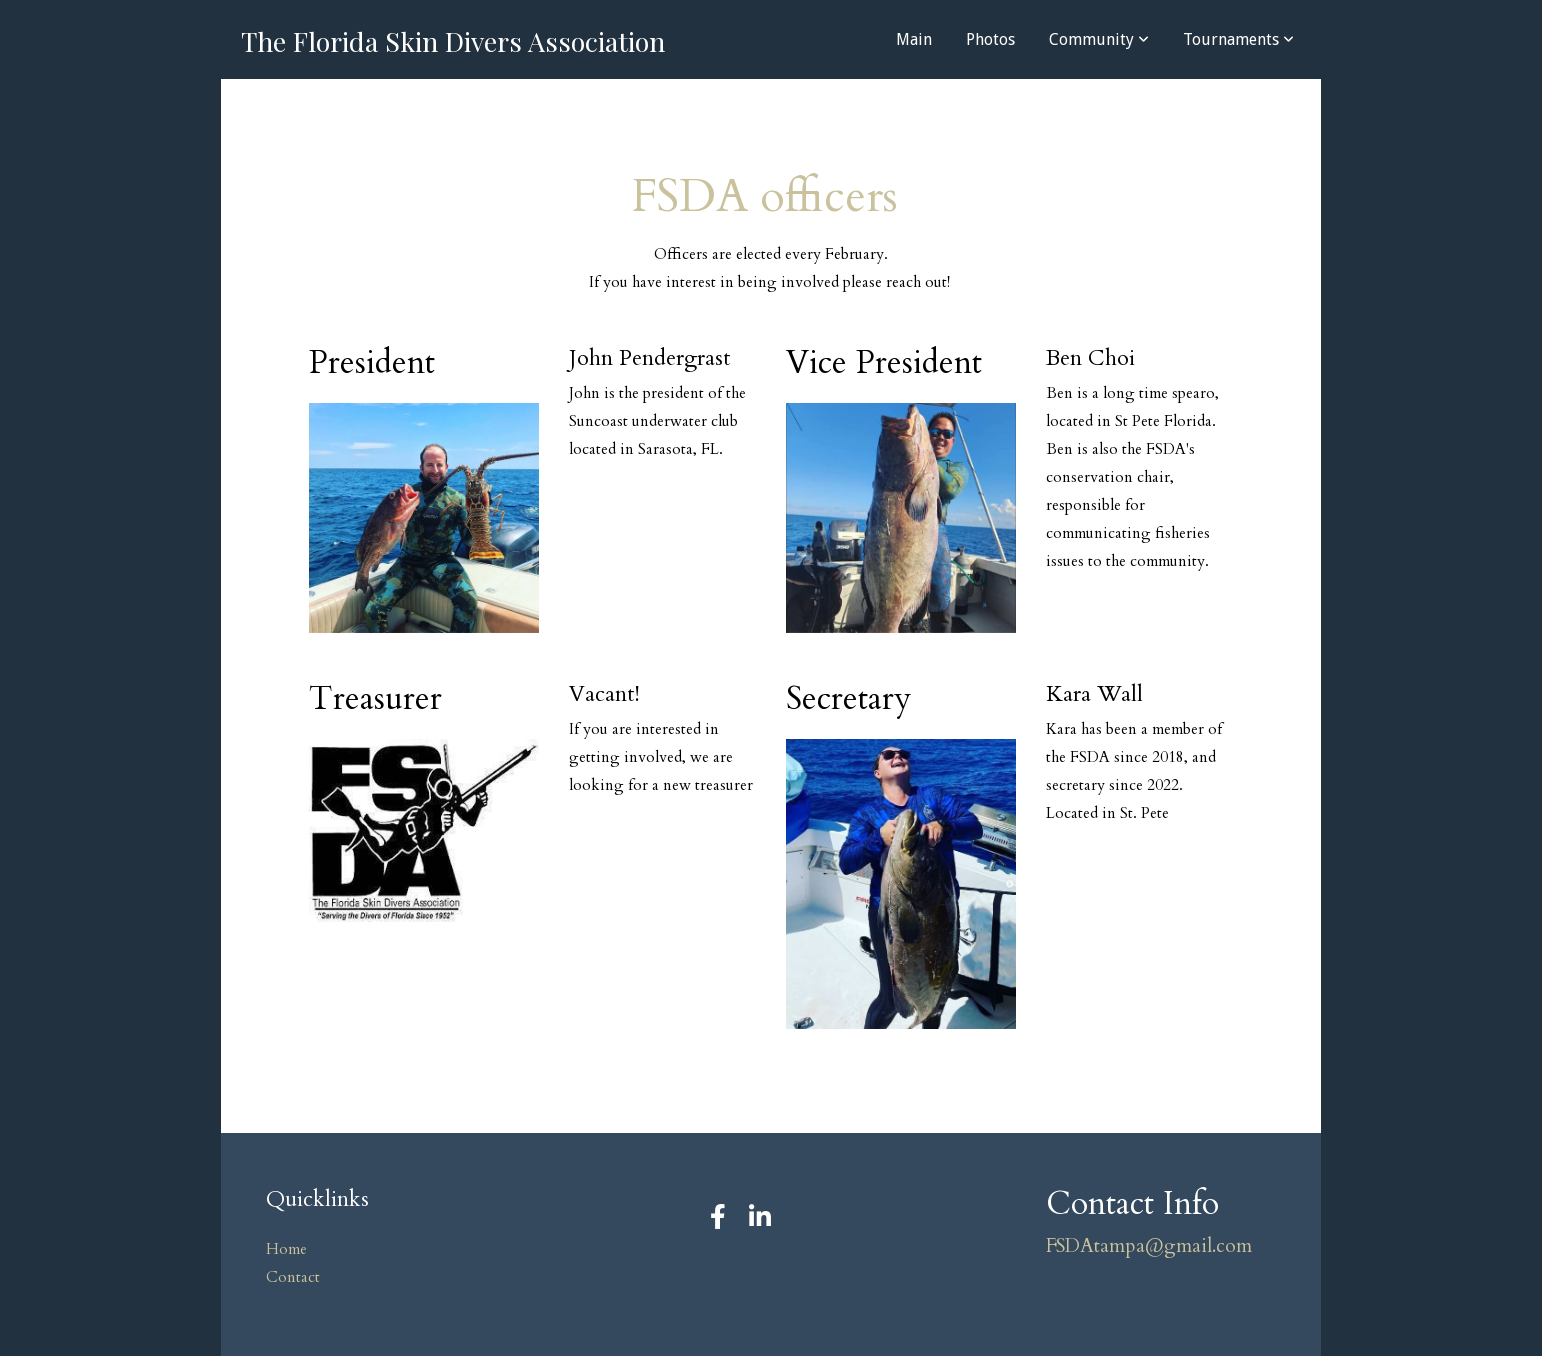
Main (914, 39)
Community (1099, 39)
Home (286, 1249)
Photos (990, 39)
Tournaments (1238, 39)
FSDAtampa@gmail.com (1149, 1246)
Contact (293, 1277)
